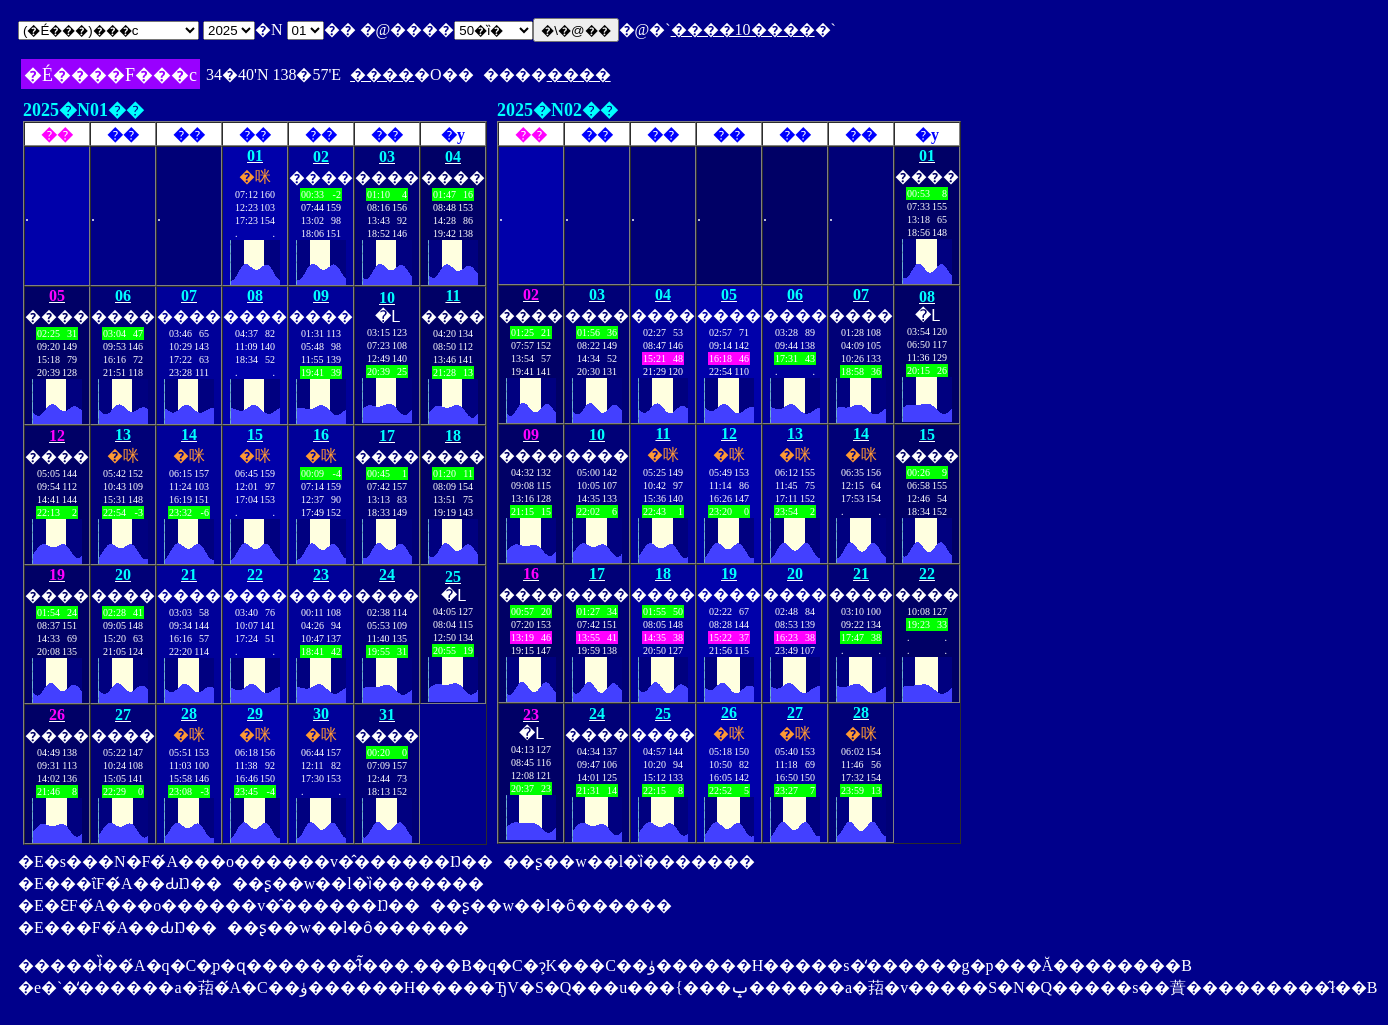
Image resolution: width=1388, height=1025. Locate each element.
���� (382, 74)
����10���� (743, 29)
